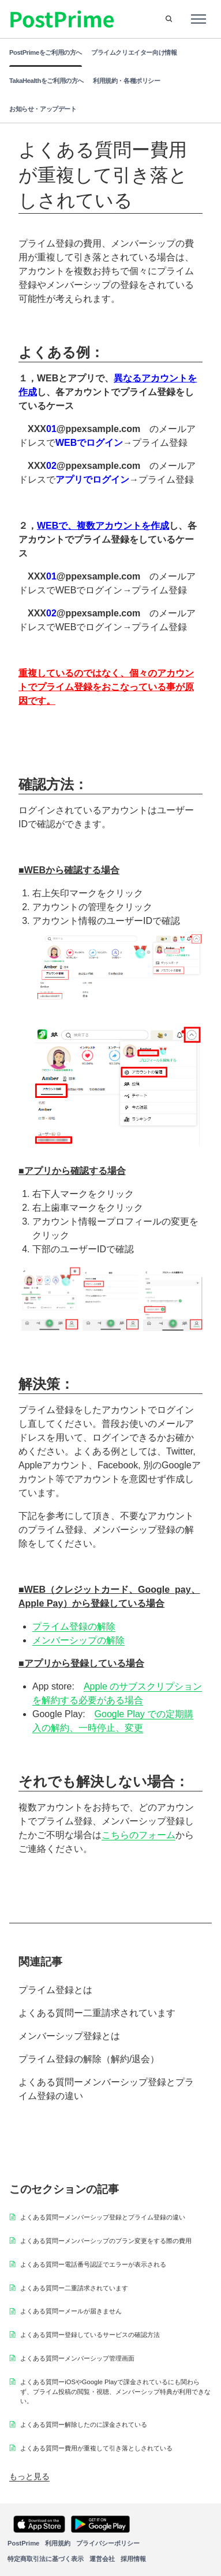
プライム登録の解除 (73, 1626)
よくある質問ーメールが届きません (71, 2311)
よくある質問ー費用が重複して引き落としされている (96, 2448)
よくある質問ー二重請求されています (96, 2013)
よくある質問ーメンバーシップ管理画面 (77, 2358)
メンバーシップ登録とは (69, 2036)
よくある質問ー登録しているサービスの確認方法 (90, 2334)
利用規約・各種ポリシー (126, 80)
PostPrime (23, 2543)
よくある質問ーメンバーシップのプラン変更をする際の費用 (106, 2240)
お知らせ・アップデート (43, 108)
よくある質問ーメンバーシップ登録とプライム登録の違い (106, 2089)
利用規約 (57, 2543)
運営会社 (102, 2558)
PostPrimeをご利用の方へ (45, 52)
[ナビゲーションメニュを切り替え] (198, 19)
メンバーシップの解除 (78, 1640)
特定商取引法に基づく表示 (46, 2558)
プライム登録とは (55, 1990)
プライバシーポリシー (108, 2543)
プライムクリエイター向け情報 (134, 52)
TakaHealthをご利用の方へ (46, 80)
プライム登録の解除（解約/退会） (88, 2059)
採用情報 (133, 2558)
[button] (168, 19)
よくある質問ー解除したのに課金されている (83, 2424)
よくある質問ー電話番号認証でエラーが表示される (93, 2264)
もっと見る (29, 2476)
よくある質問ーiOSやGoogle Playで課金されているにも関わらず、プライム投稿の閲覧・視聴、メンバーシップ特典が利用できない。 (115, 2391)
